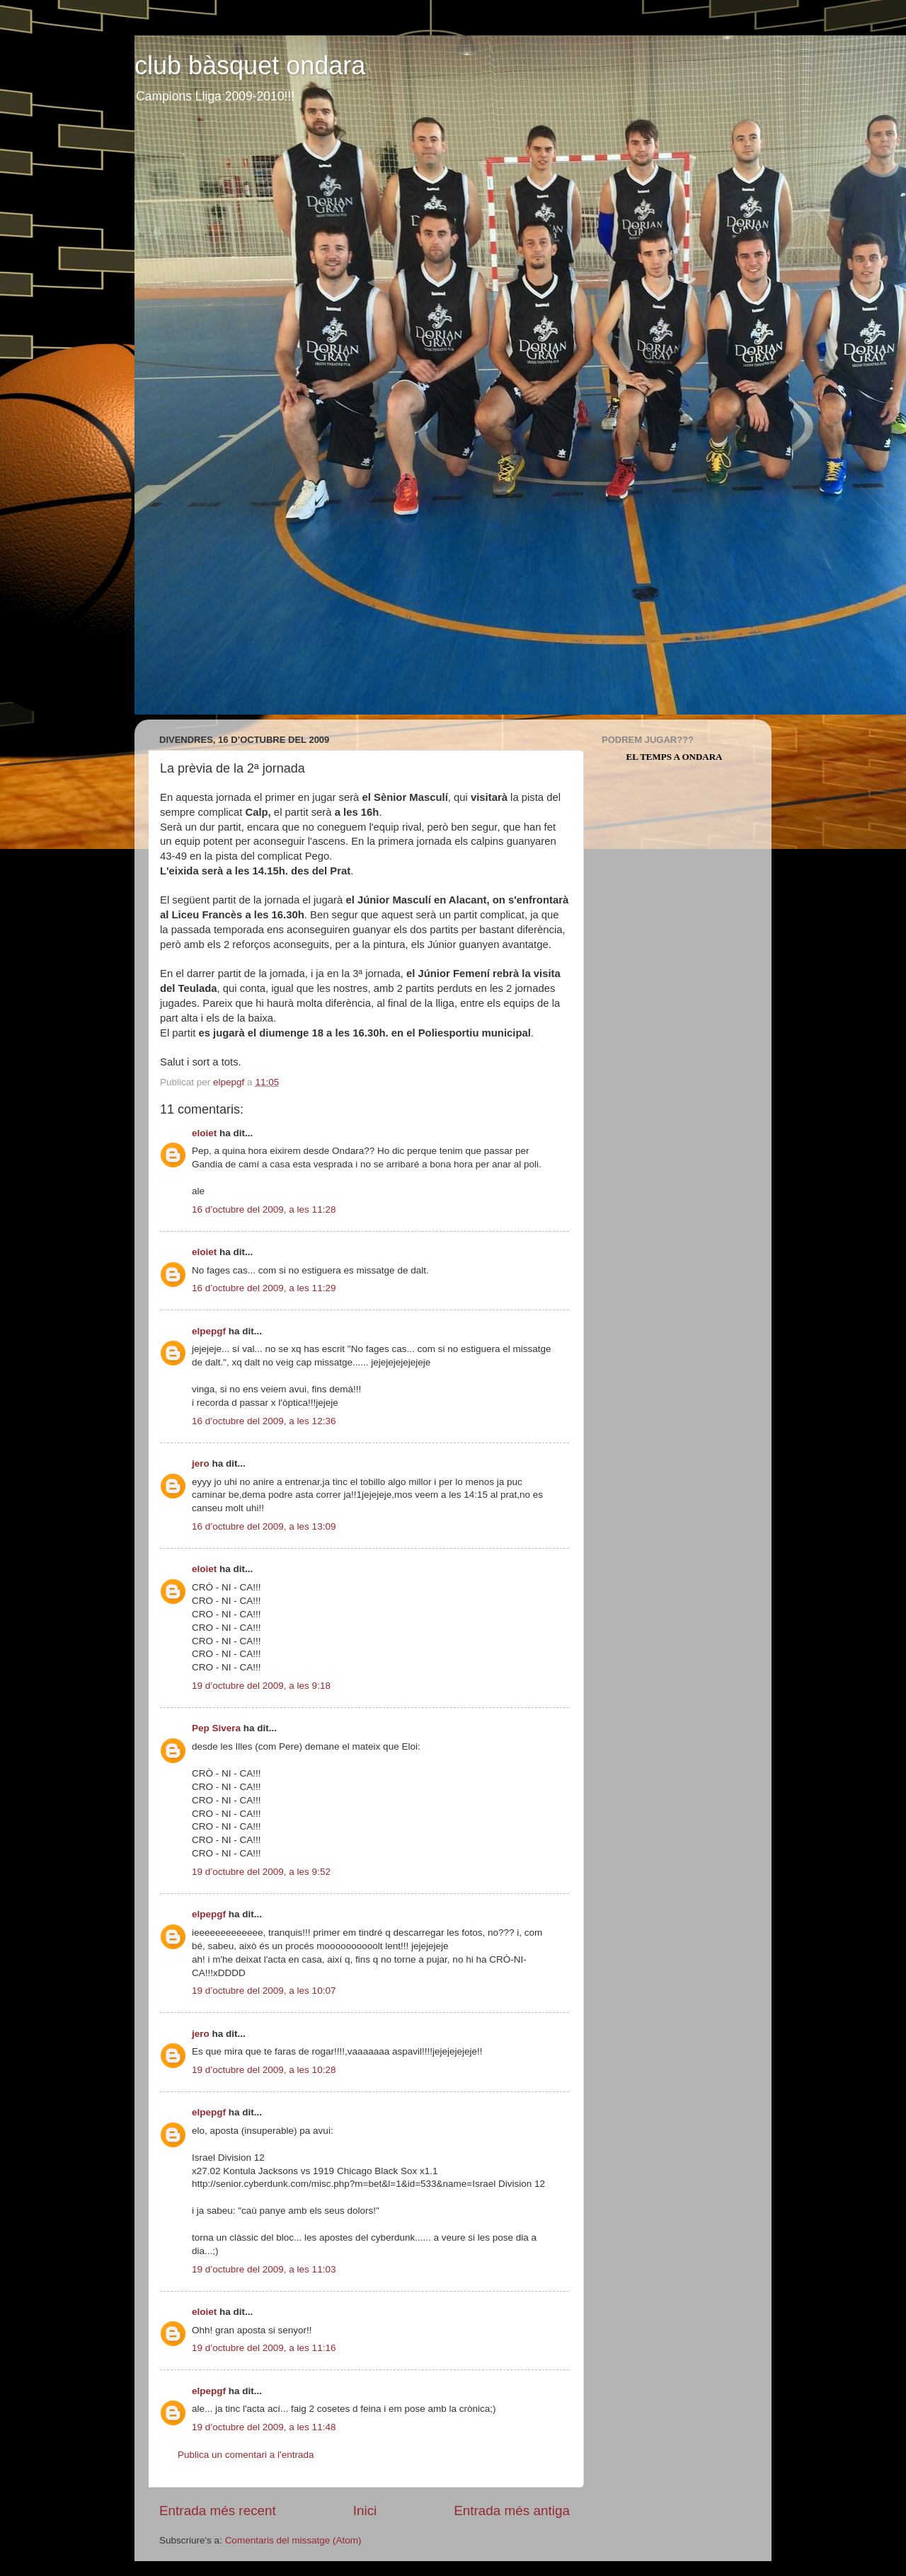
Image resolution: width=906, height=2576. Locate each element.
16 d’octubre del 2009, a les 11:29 (264, 1288)
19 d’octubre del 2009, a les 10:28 (264, 2069)
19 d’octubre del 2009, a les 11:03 (264, 2269)
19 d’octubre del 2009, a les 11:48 (264, 2427)
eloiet (204, 1133)
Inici (365, 2510)
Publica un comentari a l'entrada (246, 2454)
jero (201, 1463)
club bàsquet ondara (249, 65)
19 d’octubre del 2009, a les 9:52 (261, 1871)
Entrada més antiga (512, 2510)
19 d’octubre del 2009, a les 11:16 (264, 2348)
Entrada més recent (217, 2510)
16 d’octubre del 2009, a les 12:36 (264, 1421)
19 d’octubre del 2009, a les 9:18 (261, 1685)
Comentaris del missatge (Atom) (293, 2540)
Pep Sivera (216, 1728)
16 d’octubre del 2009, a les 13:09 (264, 1526)
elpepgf (209, 1331)
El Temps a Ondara (674, 756)
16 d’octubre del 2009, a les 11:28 (264, 1209)
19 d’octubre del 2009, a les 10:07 (264, 1990)
